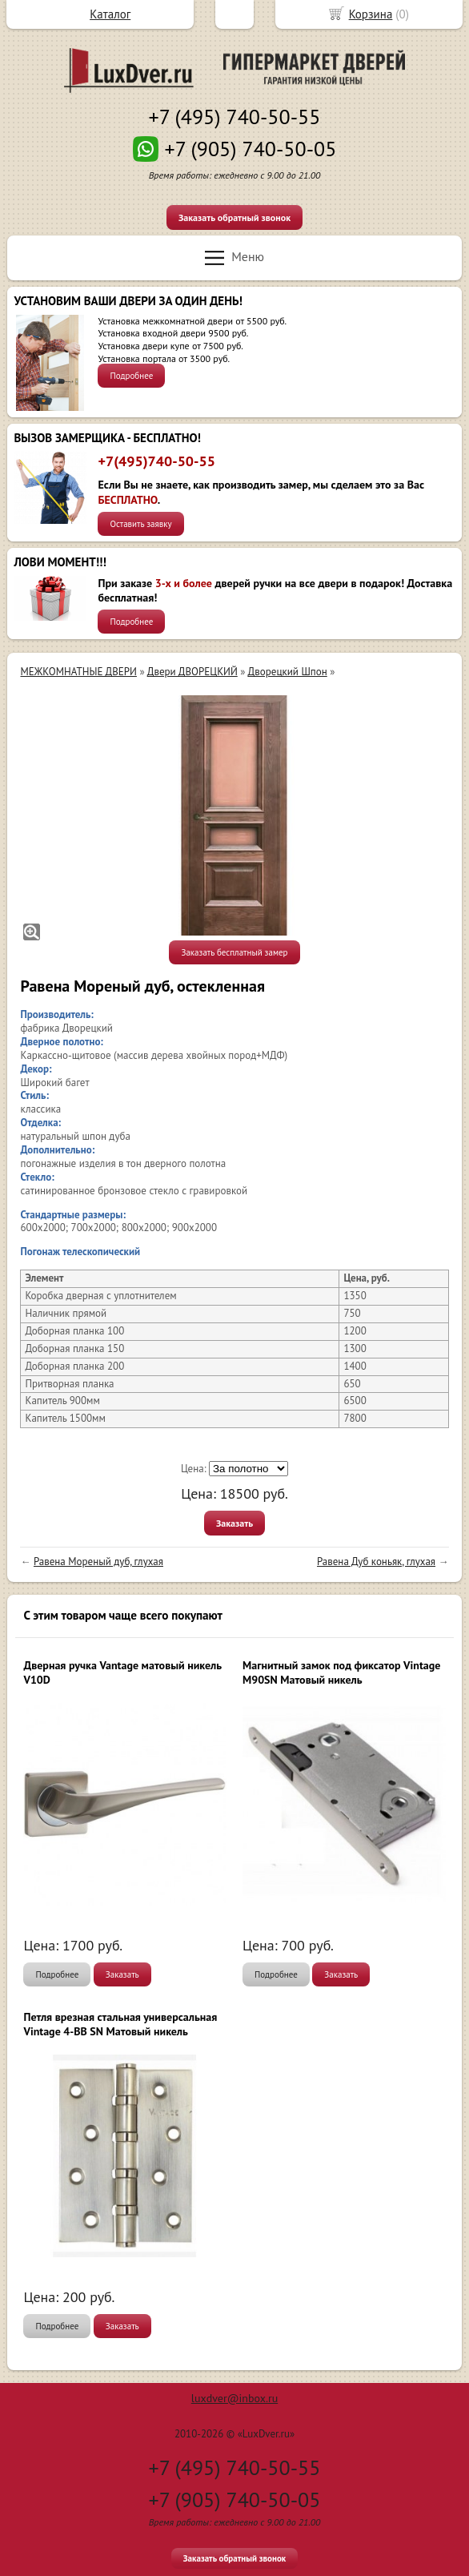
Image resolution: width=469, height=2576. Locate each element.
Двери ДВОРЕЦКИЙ (192, 671)
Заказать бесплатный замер (234, 952)
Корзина (371, 14)
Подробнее (131, 375)
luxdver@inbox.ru (234, 2398)
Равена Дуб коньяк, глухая (376, 1561)
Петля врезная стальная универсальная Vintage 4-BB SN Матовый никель (120, 2024)
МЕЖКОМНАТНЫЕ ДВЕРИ (78, 671)
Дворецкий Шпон (287, 671)
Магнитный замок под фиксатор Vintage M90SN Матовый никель (341, 1672)
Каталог (110, 14)
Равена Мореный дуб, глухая (98, 1561)
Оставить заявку (140, 523)
